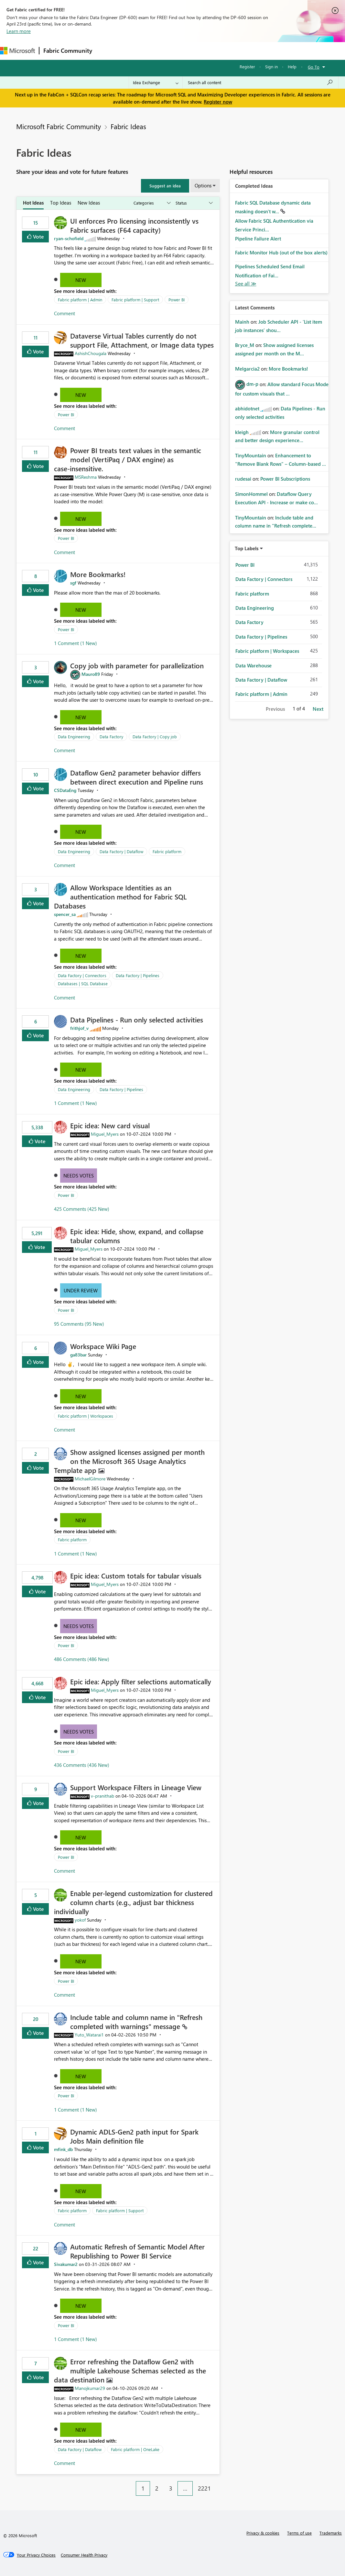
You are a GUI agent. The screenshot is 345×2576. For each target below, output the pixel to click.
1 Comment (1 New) (75, 643)
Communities (190, 50)
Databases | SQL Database (83, 983)
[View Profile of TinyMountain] (250, 455)
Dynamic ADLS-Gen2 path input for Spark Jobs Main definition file (134, 2136)
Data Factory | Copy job (155, 736)
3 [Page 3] (170, 2488)
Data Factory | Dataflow (121, 851)
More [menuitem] (241, 50)
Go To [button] (313, 67)
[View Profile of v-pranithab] (102, 1796)
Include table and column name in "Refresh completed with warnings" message (136, 2021)
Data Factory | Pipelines (137, 975)
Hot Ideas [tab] (33, 202)
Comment (64, 313)
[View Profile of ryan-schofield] (68, 238)
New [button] (80, 280)
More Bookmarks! (97, 574)
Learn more (18, 31)
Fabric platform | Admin (80, 299)
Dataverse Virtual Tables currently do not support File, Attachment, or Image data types (142, 340)
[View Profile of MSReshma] (86, 477)
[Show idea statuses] (193, 203)
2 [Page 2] (156, 2488)
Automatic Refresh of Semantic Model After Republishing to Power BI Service (137, 2251)
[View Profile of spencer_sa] (65, 914)
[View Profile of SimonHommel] (251, 494)
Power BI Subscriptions (285, 478)
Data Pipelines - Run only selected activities (136, 1019)
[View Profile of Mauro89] (90, 674)
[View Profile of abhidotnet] (247, 408)
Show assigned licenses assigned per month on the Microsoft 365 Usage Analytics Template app (129, 1461)
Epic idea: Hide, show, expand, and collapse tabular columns (136, 1235)
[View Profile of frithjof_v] (79, 1028)
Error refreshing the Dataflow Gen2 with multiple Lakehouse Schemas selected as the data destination (130, 2370)
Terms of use (299, 2533)
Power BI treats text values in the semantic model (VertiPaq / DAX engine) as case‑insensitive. (127, 459)
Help (292, 66)
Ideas (162, 50)
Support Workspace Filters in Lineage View (135, 1787)
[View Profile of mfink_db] (63, 2149)
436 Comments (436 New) (81, 1765)
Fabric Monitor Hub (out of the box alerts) (281, 252)
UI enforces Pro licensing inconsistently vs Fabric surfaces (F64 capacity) (134, 225)
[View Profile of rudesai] (243, 478)
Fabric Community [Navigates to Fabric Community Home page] (67, 50)
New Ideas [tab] (89, 202)
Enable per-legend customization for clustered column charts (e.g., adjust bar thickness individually (133, 1902)
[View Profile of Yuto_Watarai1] (89, 2034)
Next (318, 709)
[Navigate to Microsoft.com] (17, 50)
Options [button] (203, 185)
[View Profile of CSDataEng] (65, 790)
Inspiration (135, 50)
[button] (165, 186)
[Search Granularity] (155, 82)
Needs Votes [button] (78, 1175)
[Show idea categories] (151, 203)
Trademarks (330, 2533)
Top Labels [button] (247, 548)
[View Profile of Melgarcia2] (247, 368)
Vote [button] (38, 236)
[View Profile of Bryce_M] (244, 345)
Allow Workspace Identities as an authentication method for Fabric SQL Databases (120, 896)
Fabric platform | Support (135, 299)
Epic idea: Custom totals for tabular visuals (135, 1575)
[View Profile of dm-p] (252, 384)
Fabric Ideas (128, 126)
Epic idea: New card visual (110, 1125)
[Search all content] (260, 82)
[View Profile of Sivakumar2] (66, 2264)
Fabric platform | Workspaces (85, 1416)
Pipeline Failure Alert (258, 238)
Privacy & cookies (262, 2533)
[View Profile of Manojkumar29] (90, 2388)
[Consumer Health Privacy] (84, 2555)
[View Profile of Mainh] (242, 321)
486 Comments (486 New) (81, 1659)
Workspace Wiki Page (103, 1346)
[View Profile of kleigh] (242, 432)
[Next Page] (218, 2483)
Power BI (176, 299)
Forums (107, 50)
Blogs (219, 50)
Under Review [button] (81, 1290)
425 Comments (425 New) (81, 1209)
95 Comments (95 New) (79, 1324)
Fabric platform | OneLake (135, 2449)
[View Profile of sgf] (73, 582)
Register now (218, 101)
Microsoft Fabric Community (58, 126)
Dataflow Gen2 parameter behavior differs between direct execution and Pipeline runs (136, 777)
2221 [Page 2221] (204, 2488)
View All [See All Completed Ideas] (245, 283)
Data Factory (111, 736)
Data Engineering (74, 736)
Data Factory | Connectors (82, 975)
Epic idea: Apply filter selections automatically (140, 1681)
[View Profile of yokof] (80, 1920)
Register (247, 66)
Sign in (271, 66)
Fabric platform (167, 851)
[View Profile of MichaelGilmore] (90, 1478)
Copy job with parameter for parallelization (137, 665)
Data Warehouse (253, 665)
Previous (275, 709)
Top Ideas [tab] (60, 202)
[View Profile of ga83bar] (78, 1354)
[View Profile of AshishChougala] (90, 353)
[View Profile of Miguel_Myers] (105, 1134)
